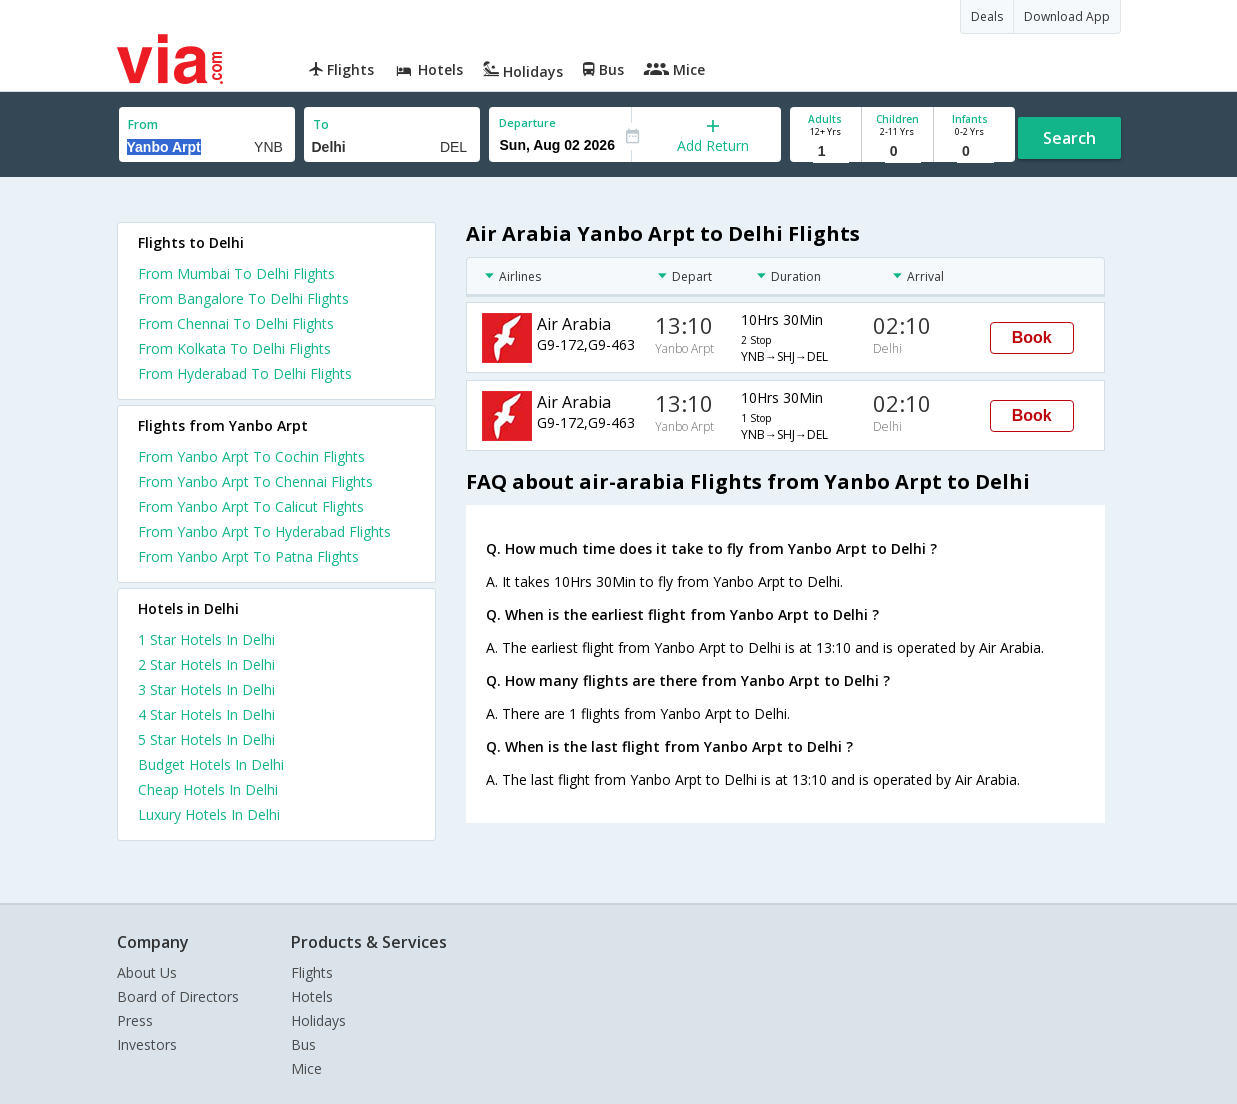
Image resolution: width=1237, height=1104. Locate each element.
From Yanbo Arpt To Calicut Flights (251, 506)
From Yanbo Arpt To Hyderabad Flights (264, 531)
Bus (303, 1044)
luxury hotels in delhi (209, 814)
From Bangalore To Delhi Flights (243, 298)
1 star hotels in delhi (206, 639)
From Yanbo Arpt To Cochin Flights (251, 456)
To (321, 124)
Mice (306, 1068)
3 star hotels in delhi (206, 689)
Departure (527, 122)
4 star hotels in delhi (206, 714)
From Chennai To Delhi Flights (236, 323)
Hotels (312, 996)
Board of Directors (178, 996)
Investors (147, 1044)
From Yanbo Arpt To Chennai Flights (255, 481)
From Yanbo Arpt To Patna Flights (248, 556)
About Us (147, 972)
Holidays (318, 1020)
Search (1069, 138)
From (143, 124)
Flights (312, 972)
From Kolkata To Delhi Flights (234, 348)
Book (1032, 337)
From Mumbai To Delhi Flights (236, 273)
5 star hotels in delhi (206, 739)
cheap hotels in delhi (208, 789)
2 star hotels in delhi (206, 664)
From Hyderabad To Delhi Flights (245, 373)
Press (135, 1020)
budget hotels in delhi (211, 764)
